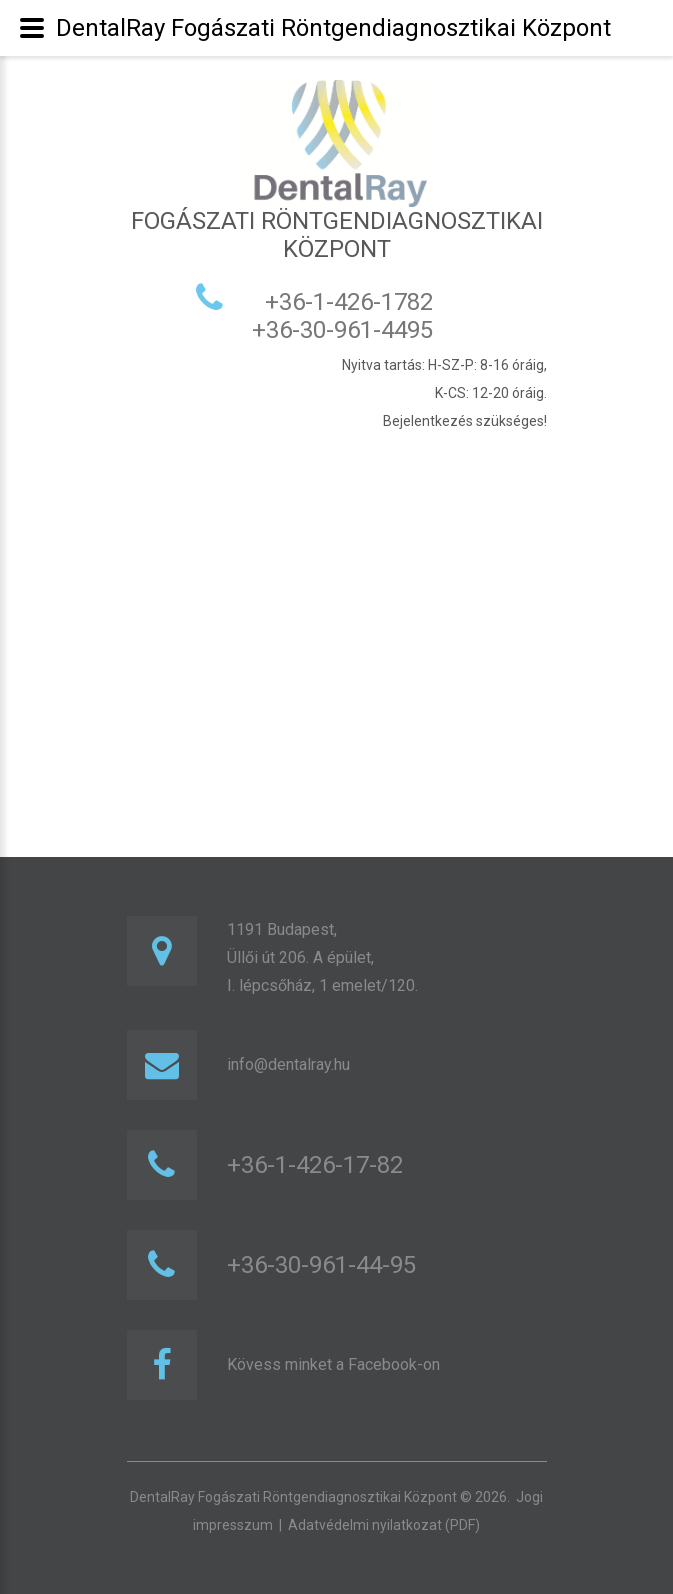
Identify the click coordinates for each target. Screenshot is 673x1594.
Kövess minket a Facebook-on (333, 1364)
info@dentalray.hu (288, 1064)
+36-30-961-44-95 (321, 1265)
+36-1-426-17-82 (315, 1165)
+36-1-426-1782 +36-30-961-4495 (336, 316)
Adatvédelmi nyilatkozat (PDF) (384, 1525)
